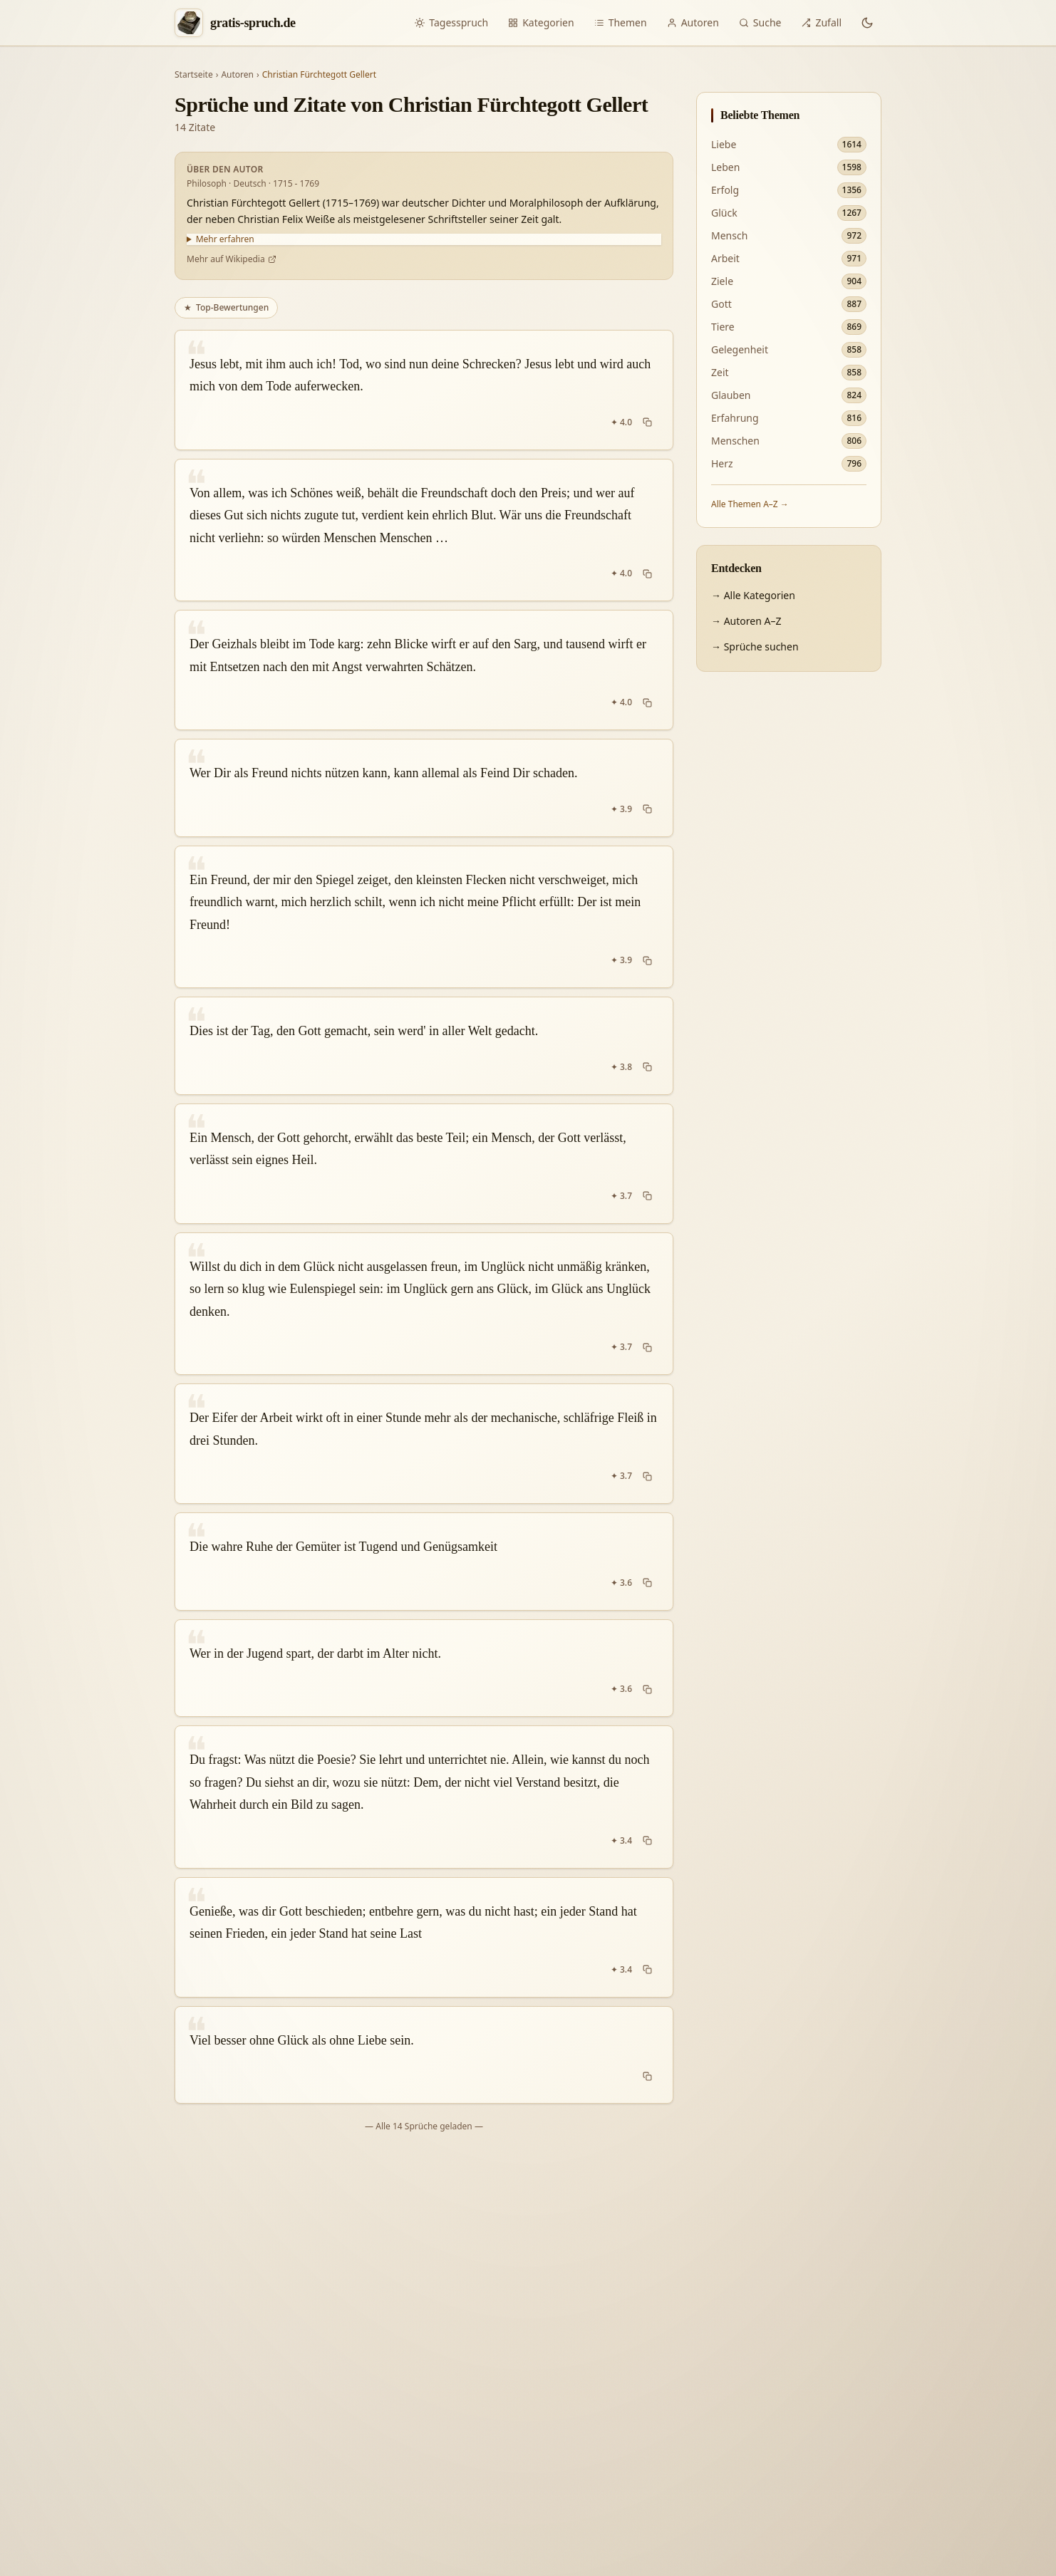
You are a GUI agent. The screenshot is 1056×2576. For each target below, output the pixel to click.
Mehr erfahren (225, 239)
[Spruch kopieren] (647, 422)
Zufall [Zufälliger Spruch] (821, 22)
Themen (620, 22)
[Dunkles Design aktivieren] (867, 23)
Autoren (693, 22)
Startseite (194, 74)
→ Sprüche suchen (755, 646)
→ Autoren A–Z (746, 621)
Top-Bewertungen (226, 307)
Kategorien (541, 22)
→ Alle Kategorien (753, 595)
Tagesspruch (451, 22)
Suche (760, 22)
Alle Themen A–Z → (750, 504)
